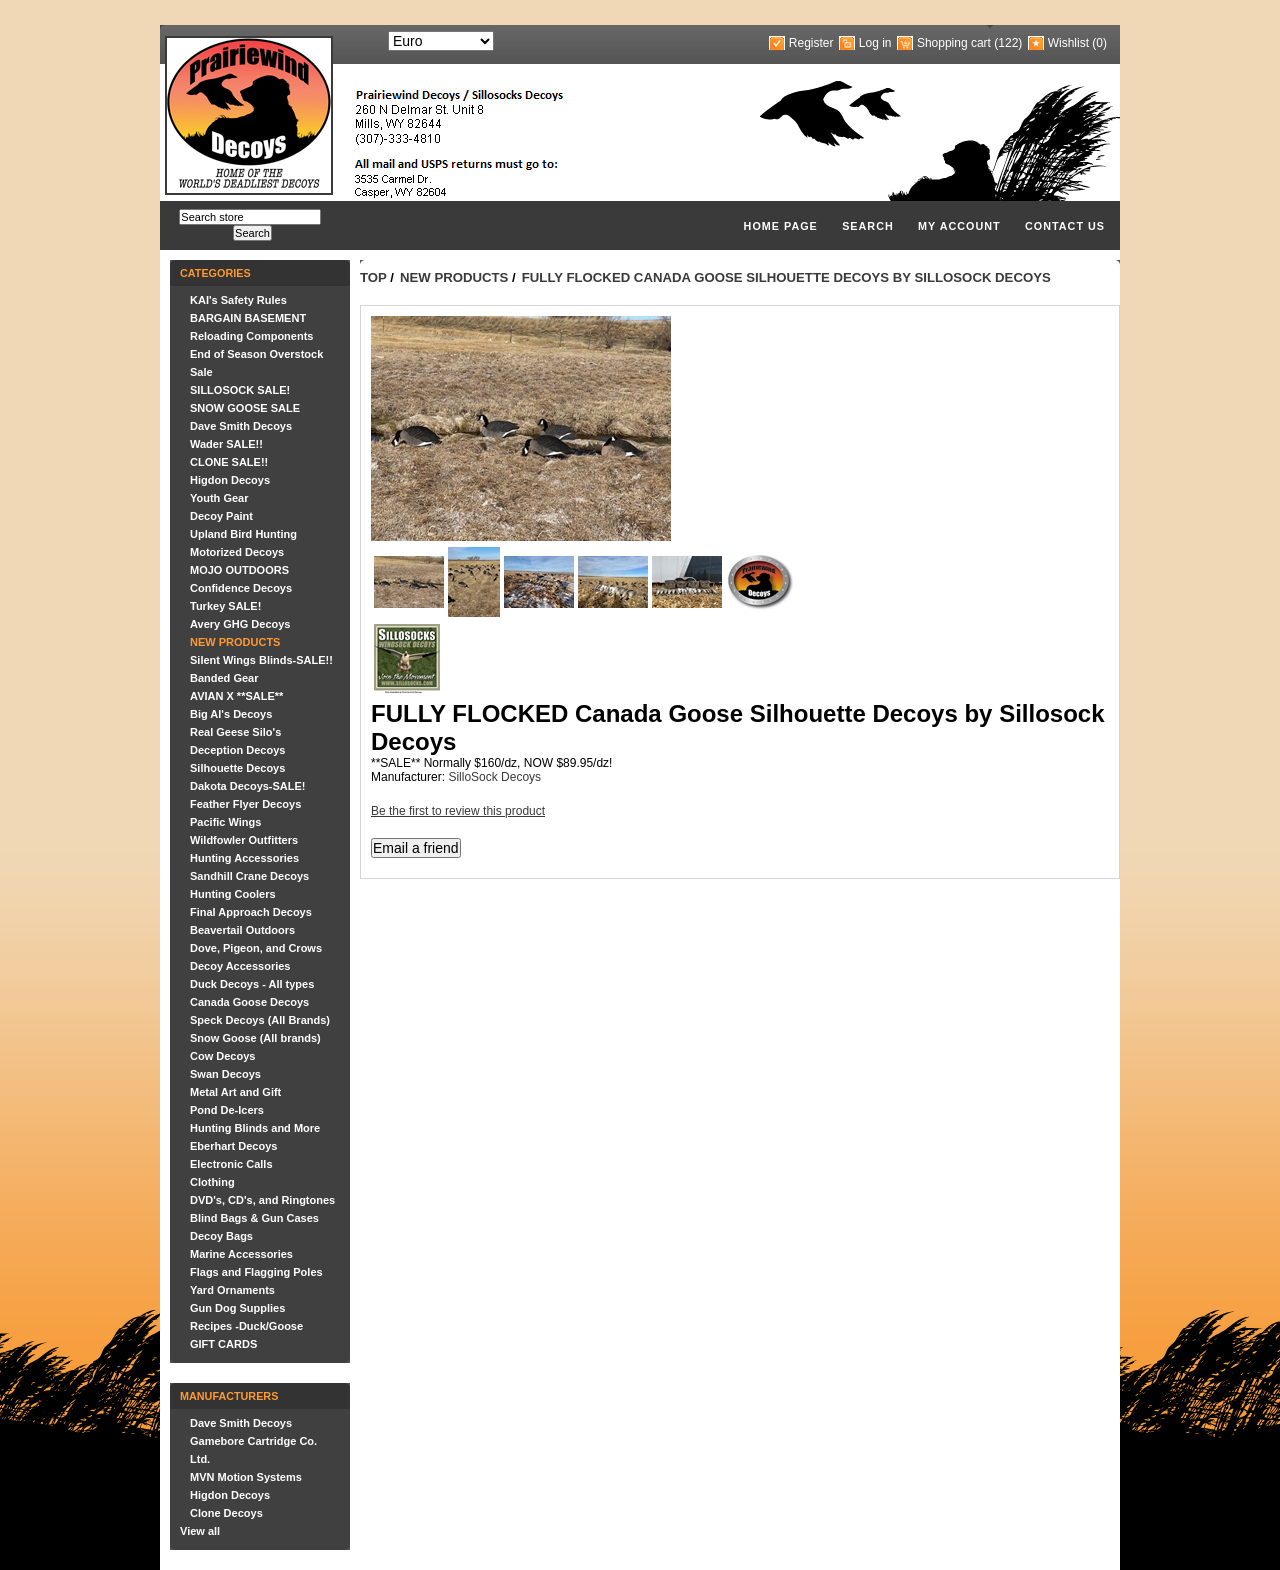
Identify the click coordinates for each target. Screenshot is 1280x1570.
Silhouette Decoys (237, 768)
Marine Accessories (241, 1254)
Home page (781, 226)
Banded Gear (224, 678)
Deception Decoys (237, 750)
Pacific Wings (225, 822)
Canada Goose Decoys (249, 1002)
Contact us (1065, 226)
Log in (875, 43)
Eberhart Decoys (233, 1146)
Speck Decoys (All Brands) (260, 1020)
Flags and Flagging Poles (256, 1272)
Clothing (212, 1182)
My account (959, 226)
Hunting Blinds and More (255, 1128)
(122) (1008, 43)
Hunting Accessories (244, 858)
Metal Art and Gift (235, 1092)
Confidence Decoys (241, 588)
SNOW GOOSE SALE (245, 408)
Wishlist (1068, 43)
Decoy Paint (221, 516)
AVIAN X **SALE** (236, 696)
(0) (1099, 43)
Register (811, 43)
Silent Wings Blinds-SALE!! (261, 660)
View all (200, 1531)
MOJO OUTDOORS (239, 570)
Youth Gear (219, 498)
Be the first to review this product (458, 811)
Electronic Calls (231, 1164)
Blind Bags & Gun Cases (254, 1218)
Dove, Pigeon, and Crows (256, 948)
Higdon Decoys (230, 480)
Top (373, 277)
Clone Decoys (226, 1513)
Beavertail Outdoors (242, 930)
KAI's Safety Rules (238, 300)
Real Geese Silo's (235, 732)
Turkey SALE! (225, 606)
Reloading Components (251, 336)
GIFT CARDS (223, 1344)
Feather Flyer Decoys (245, 804)
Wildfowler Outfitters (244, 840)
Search (868, 226)
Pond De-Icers (227, 1110)
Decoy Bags (221, 1236)
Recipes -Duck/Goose (246, 1326)
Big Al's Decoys (231, 714)
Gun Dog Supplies (237, 1308)
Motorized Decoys (237, 552)
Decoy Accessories (240, 966)
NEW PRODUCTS (235, 642)
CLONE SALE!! (229, 462)
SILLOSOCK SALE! (240, 390)
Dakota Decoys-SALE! (248, 786)
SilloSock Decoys (494, 777)
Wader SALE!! (226, 444)
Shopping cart (954, 43)
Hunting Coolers (233, 894)
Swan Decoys (225, 1074)
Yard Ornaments (232, 1290)
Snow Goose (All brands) (255, 1038)
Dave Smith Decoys (241, 426)
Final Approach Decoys (251, 912)
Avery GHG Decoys (240, 624)
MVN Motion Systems (246, 1477)
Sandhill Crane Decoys (249, 876)
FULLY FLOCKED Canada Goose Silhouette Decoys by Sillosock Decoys (786, 277)
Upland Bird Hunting (243, 534)
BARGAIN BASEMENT (248, 318)
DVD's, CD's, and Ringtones (262, 1200)
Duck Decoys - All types (252, 984)
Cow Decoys (222, 1056)
